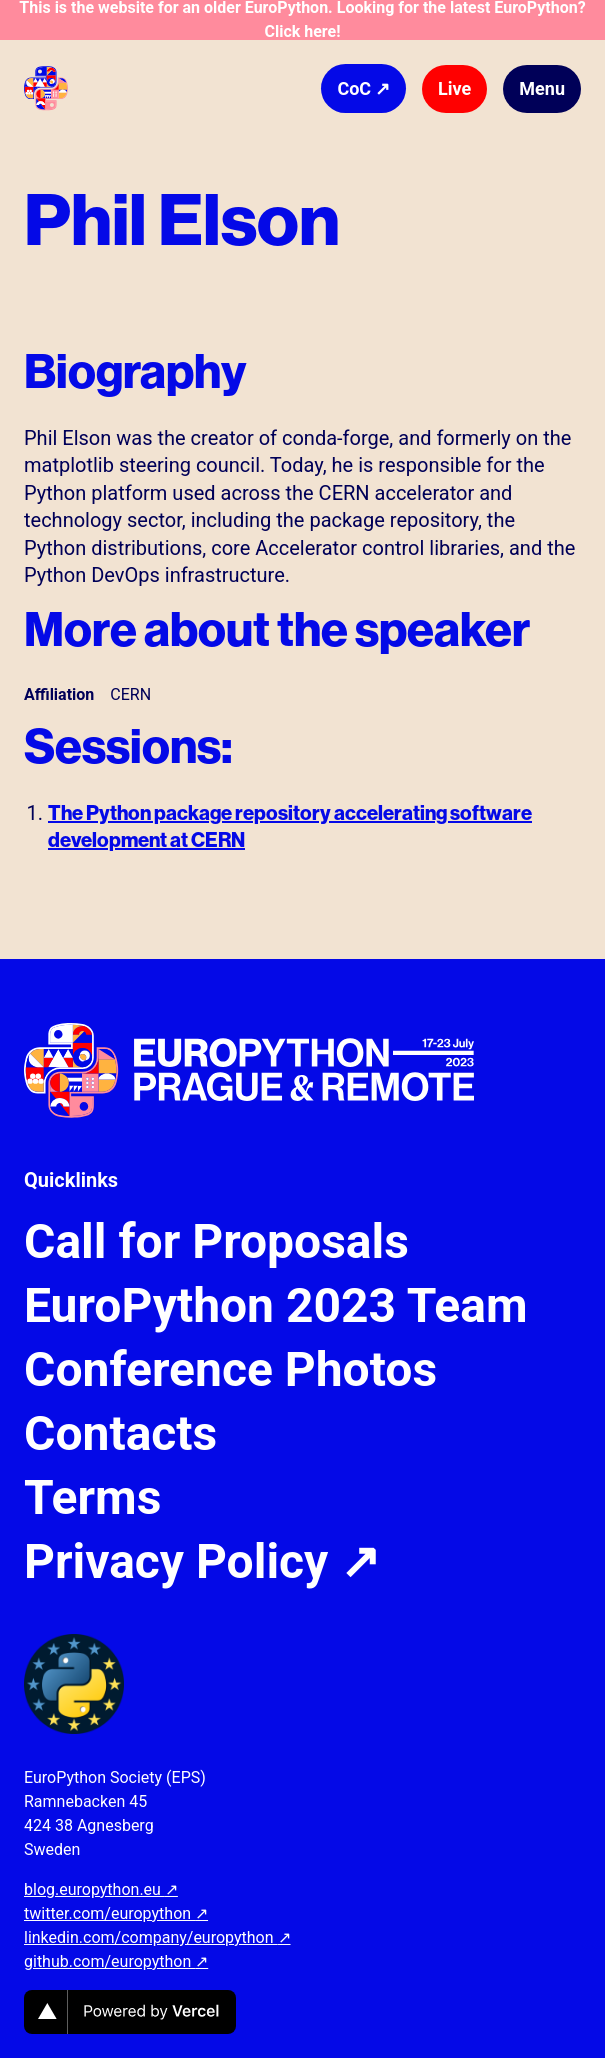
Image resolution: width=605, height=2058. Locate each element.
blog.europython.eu (101, 1889)
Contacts (120, 1434)
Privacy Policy (202, 1562)
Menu (542, 88)
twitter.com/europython (116, 1913)
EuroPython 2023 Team (276, 1306)
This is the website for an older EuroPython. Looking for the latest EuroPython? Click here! (302, 20)
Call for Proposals (216, 1242)
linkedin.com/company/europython (157, 1937)
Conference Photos (230, 1370)
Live (454, 88)
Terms (92, 1498)
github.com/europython (116, 1961)
